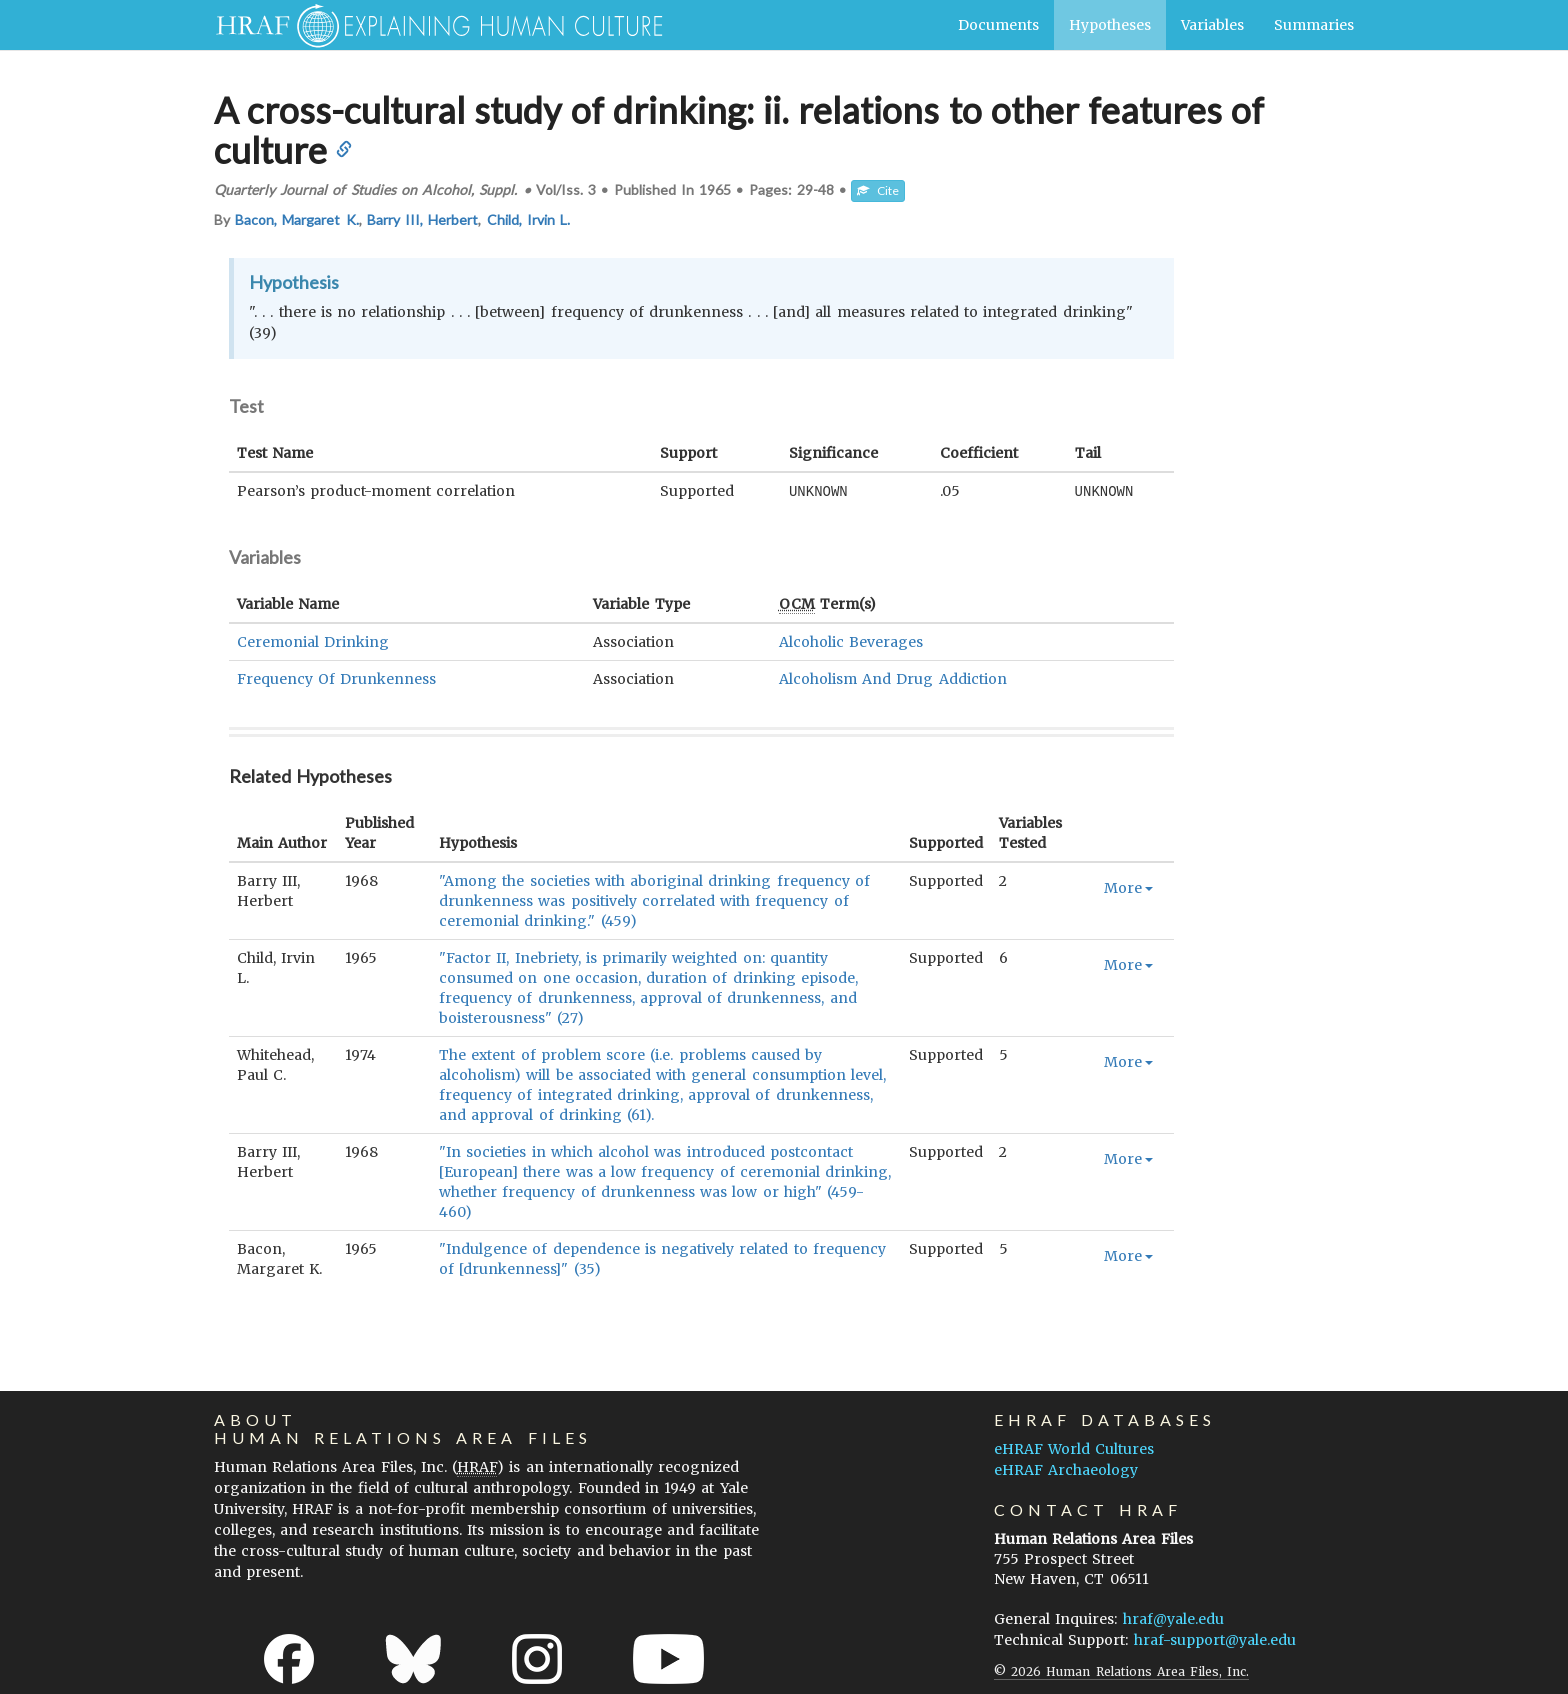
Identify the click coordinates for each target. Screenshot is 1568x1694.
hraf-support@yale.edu (1215, 1639)
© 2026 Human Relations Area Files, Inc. (1121, 1670)
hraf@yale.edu (1173, 1618)
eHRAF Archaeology (1066, 1469)
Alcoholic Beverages (851, 641)
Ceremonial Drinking (313, 641)
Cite (878, 190)
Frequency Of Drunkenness (336, 678)
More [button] (1128, 887)
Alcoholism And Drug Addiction (893, 678)
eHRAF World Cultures (1074, 1448)
